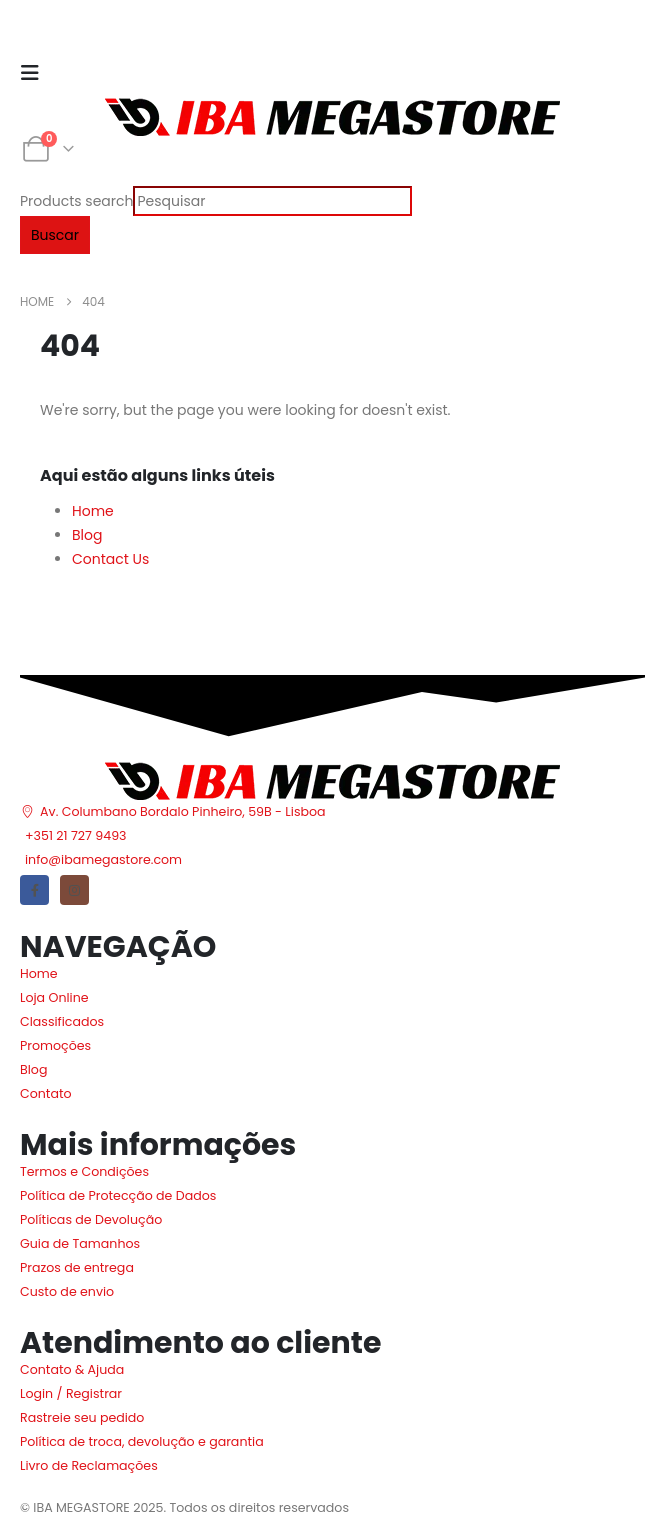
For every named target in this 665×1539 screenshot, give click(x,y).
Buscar (55, 235)
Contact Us (110, 559)
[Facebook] (34, 889)
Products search (76, 201)
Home (93, 511)
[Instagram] (74, 889)
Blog (87, 535)
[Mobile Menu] (36, 73)
